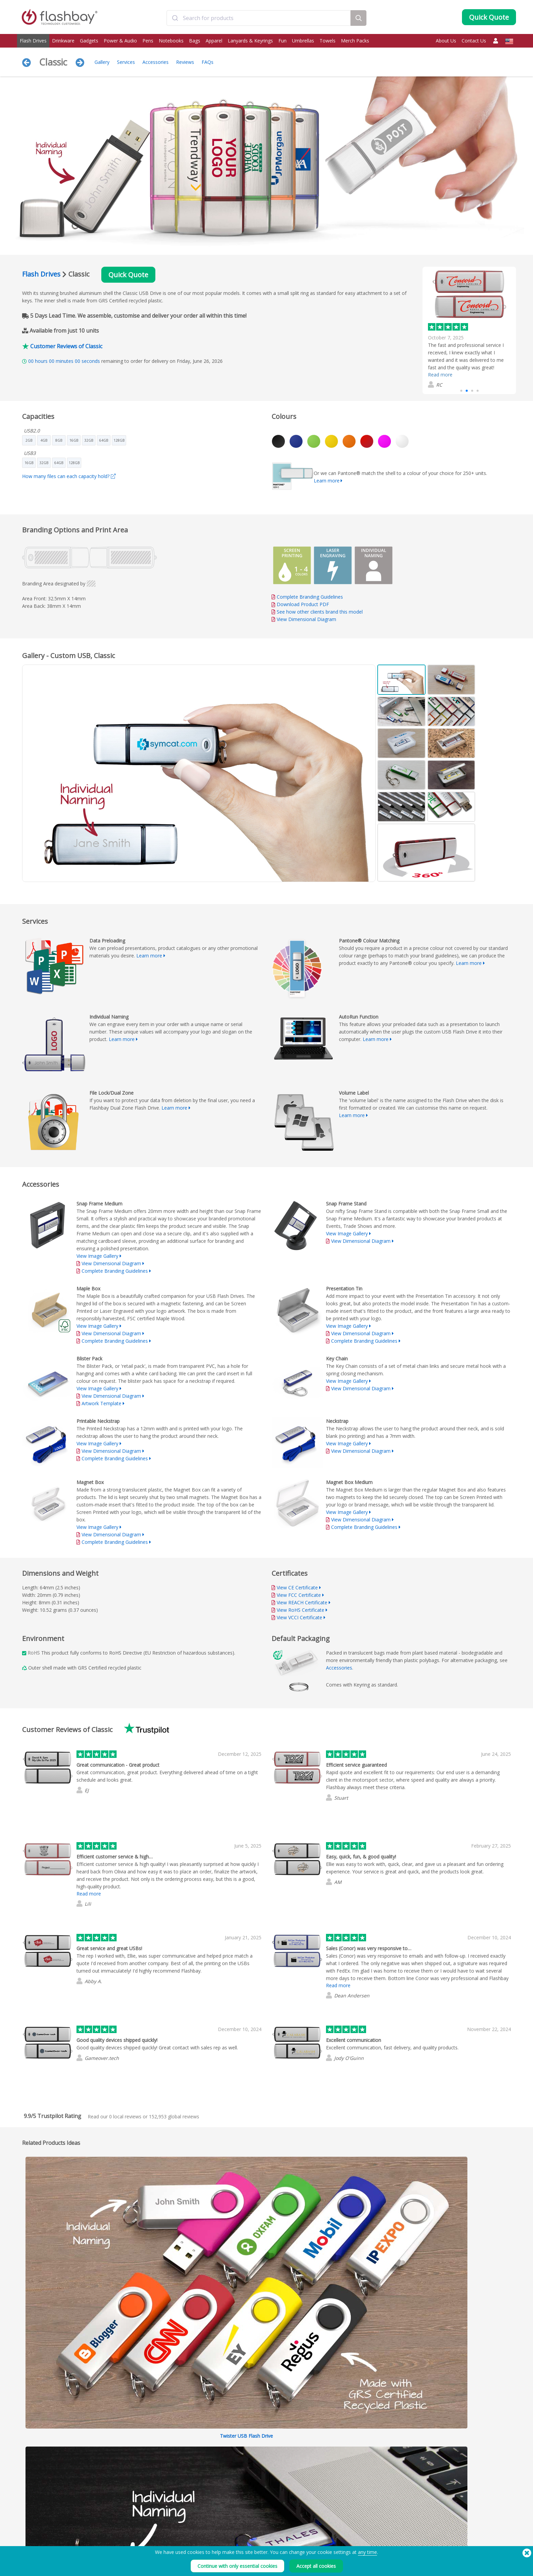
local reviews (125, 2116)
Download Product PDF (300, 604)
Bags (194, 40)
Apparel (214, 40)
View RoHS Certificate (300, 1610)
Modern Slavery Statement (345, 2539)
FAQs (207, 62)
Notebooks (171, 40)
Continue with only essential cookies (237, 2566)
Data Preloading (136, 2524)
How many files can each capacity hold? (69, 476)
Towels (328, 40)
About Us (446, 40)
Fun (282, 40)
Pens (147, 40)
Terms (326, 2524)
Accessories (155, 62)
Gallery (101, 62)
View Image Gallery (97, 1256)
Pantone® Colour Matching (146, 2532)
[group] (469, 330)
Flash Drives (33, 40)
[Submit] (175, 18)
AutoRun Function (137, 2539)
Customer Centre (236, 2532)
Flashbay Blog (435, 2524)
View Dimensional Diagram (306, 619)
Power (26, 2539)
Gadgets (89, 40)
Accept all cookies (316, 2566)
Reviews (185, 62)
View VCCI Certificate (299, 1617)
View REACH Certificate (302, 1602)
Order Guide (232, 2524)
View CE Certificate (297, 1587)
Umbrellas (303, 40)
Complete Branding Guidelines (310, 597)
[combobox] (258, 18)
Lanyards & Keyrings (250, 40)
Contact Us (474, 40)
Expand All (461, 2250)
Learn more (327, 480)
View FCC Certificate (299, 1595)
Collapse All (498, 2250)
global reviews (174, 2116)
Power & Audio (120, 40)
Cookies (328, 2532)
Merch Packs (355, 40)
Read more (440, 374)
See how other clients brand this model (320, 611)
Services (126, 62)
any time (367, 2552)
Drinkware (63, 40)
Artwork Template (101, 1403)
